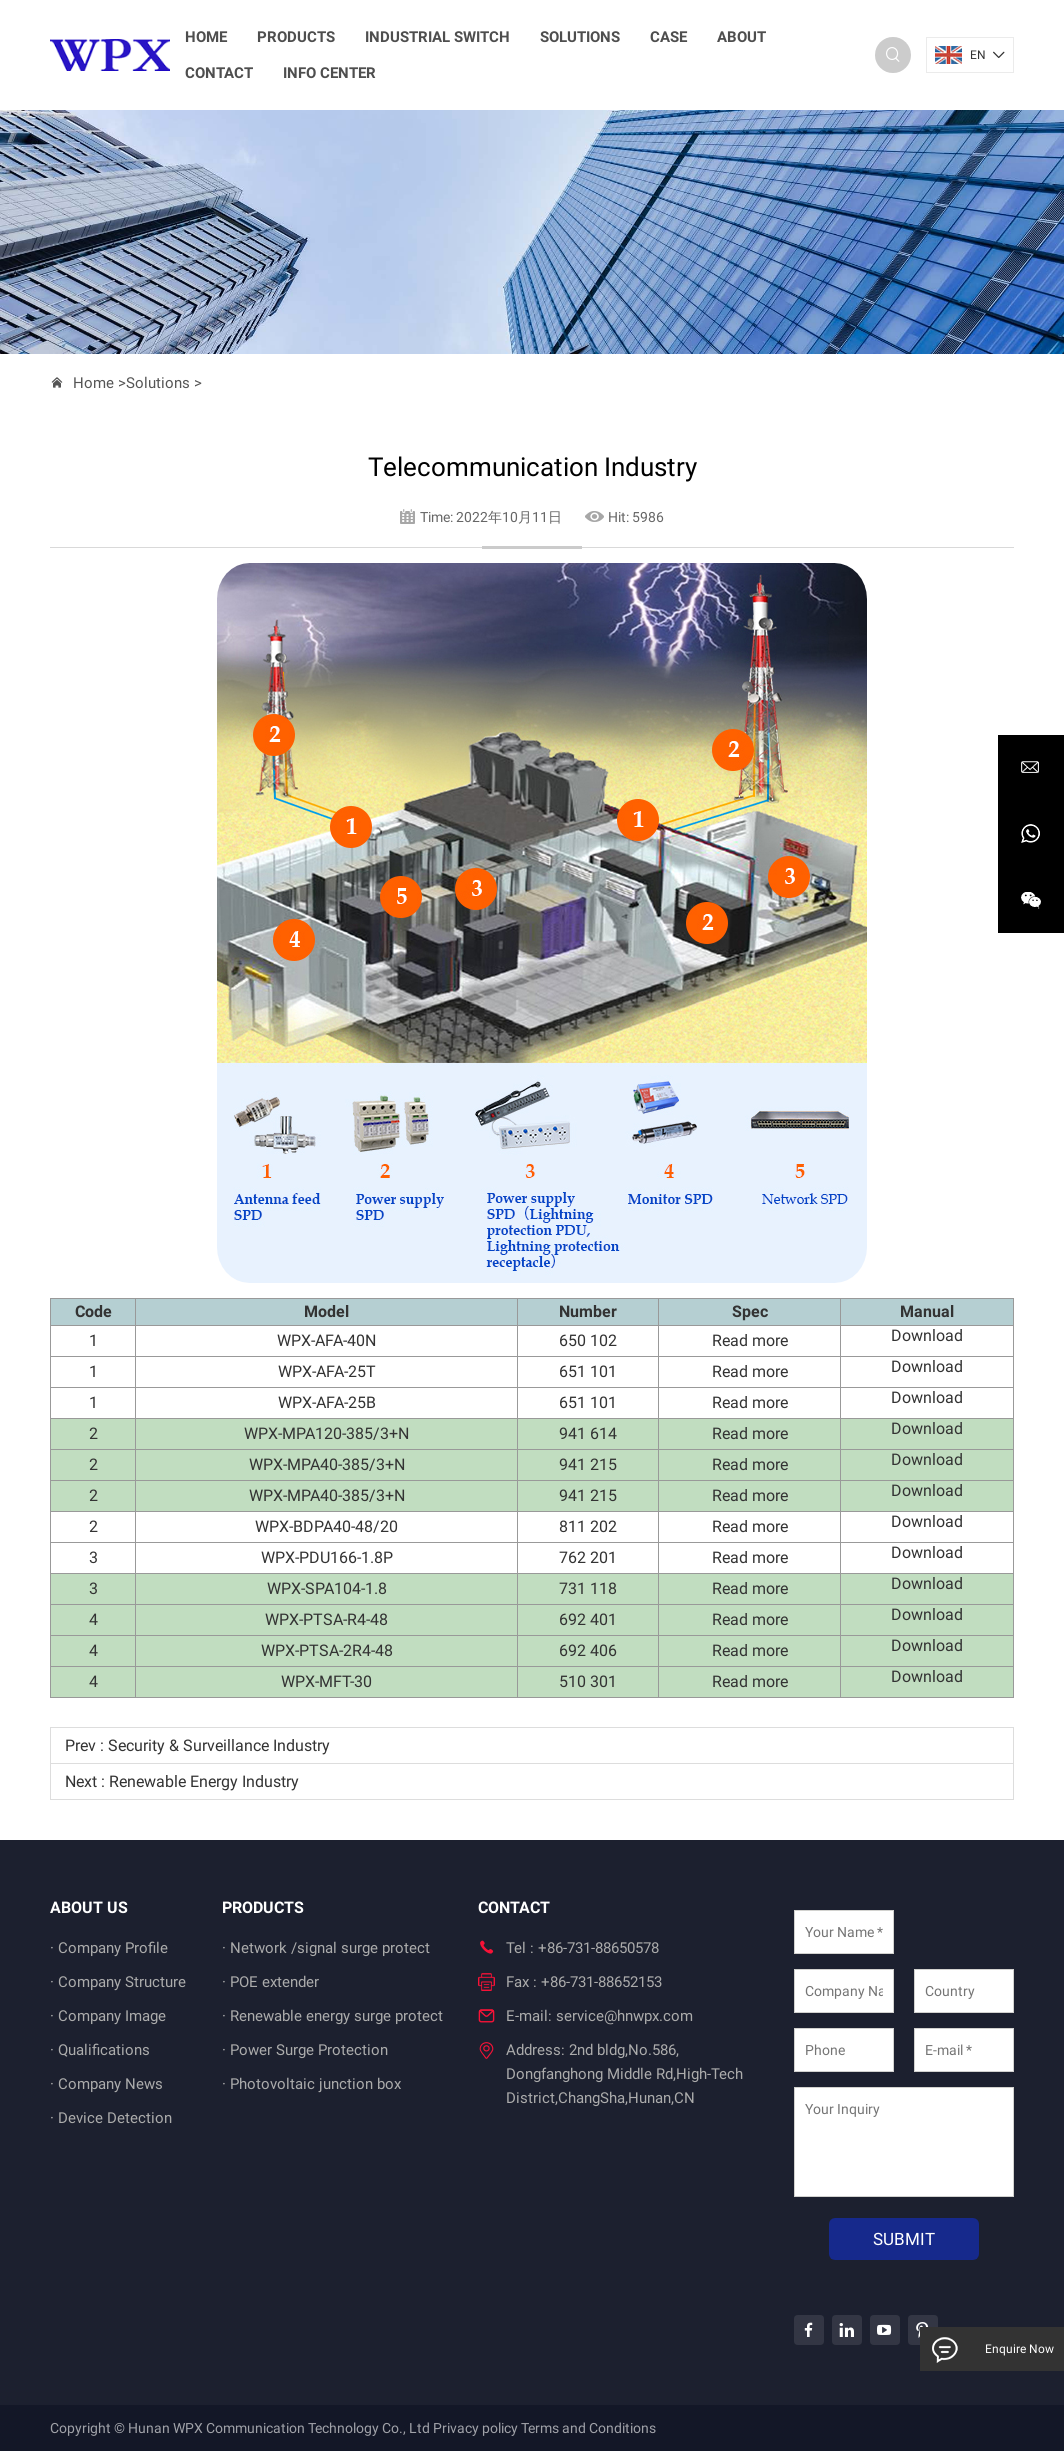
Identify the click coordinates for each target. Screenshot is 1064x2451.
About (741, 37)
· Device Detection (111, 2118)
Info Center (329, 73)
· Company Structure (118, 1982)
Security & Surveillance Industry (219, 1745)
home (206, 37)
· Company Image (108, 2016)
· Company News (106, 2084)
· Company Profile (109, 1948)
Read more (750, 1340)
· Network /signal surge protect (326, 1948)
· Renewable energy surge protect (332, 2016)
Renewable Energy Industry (204, 1781)
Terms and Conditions (588, 2428)
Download (927, 1335)
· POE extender (270, 1982)
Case (668, 37)
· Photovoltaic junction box (311, 2084)
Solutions (580, 37)
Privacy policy (475, 2428)
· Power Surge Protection (305, 2050)
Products (296, 37)
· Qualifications (100, 2050)
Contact (219, 73)
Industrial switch (437, 37)
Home (93, 383)
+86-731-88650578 (598, 1948)
